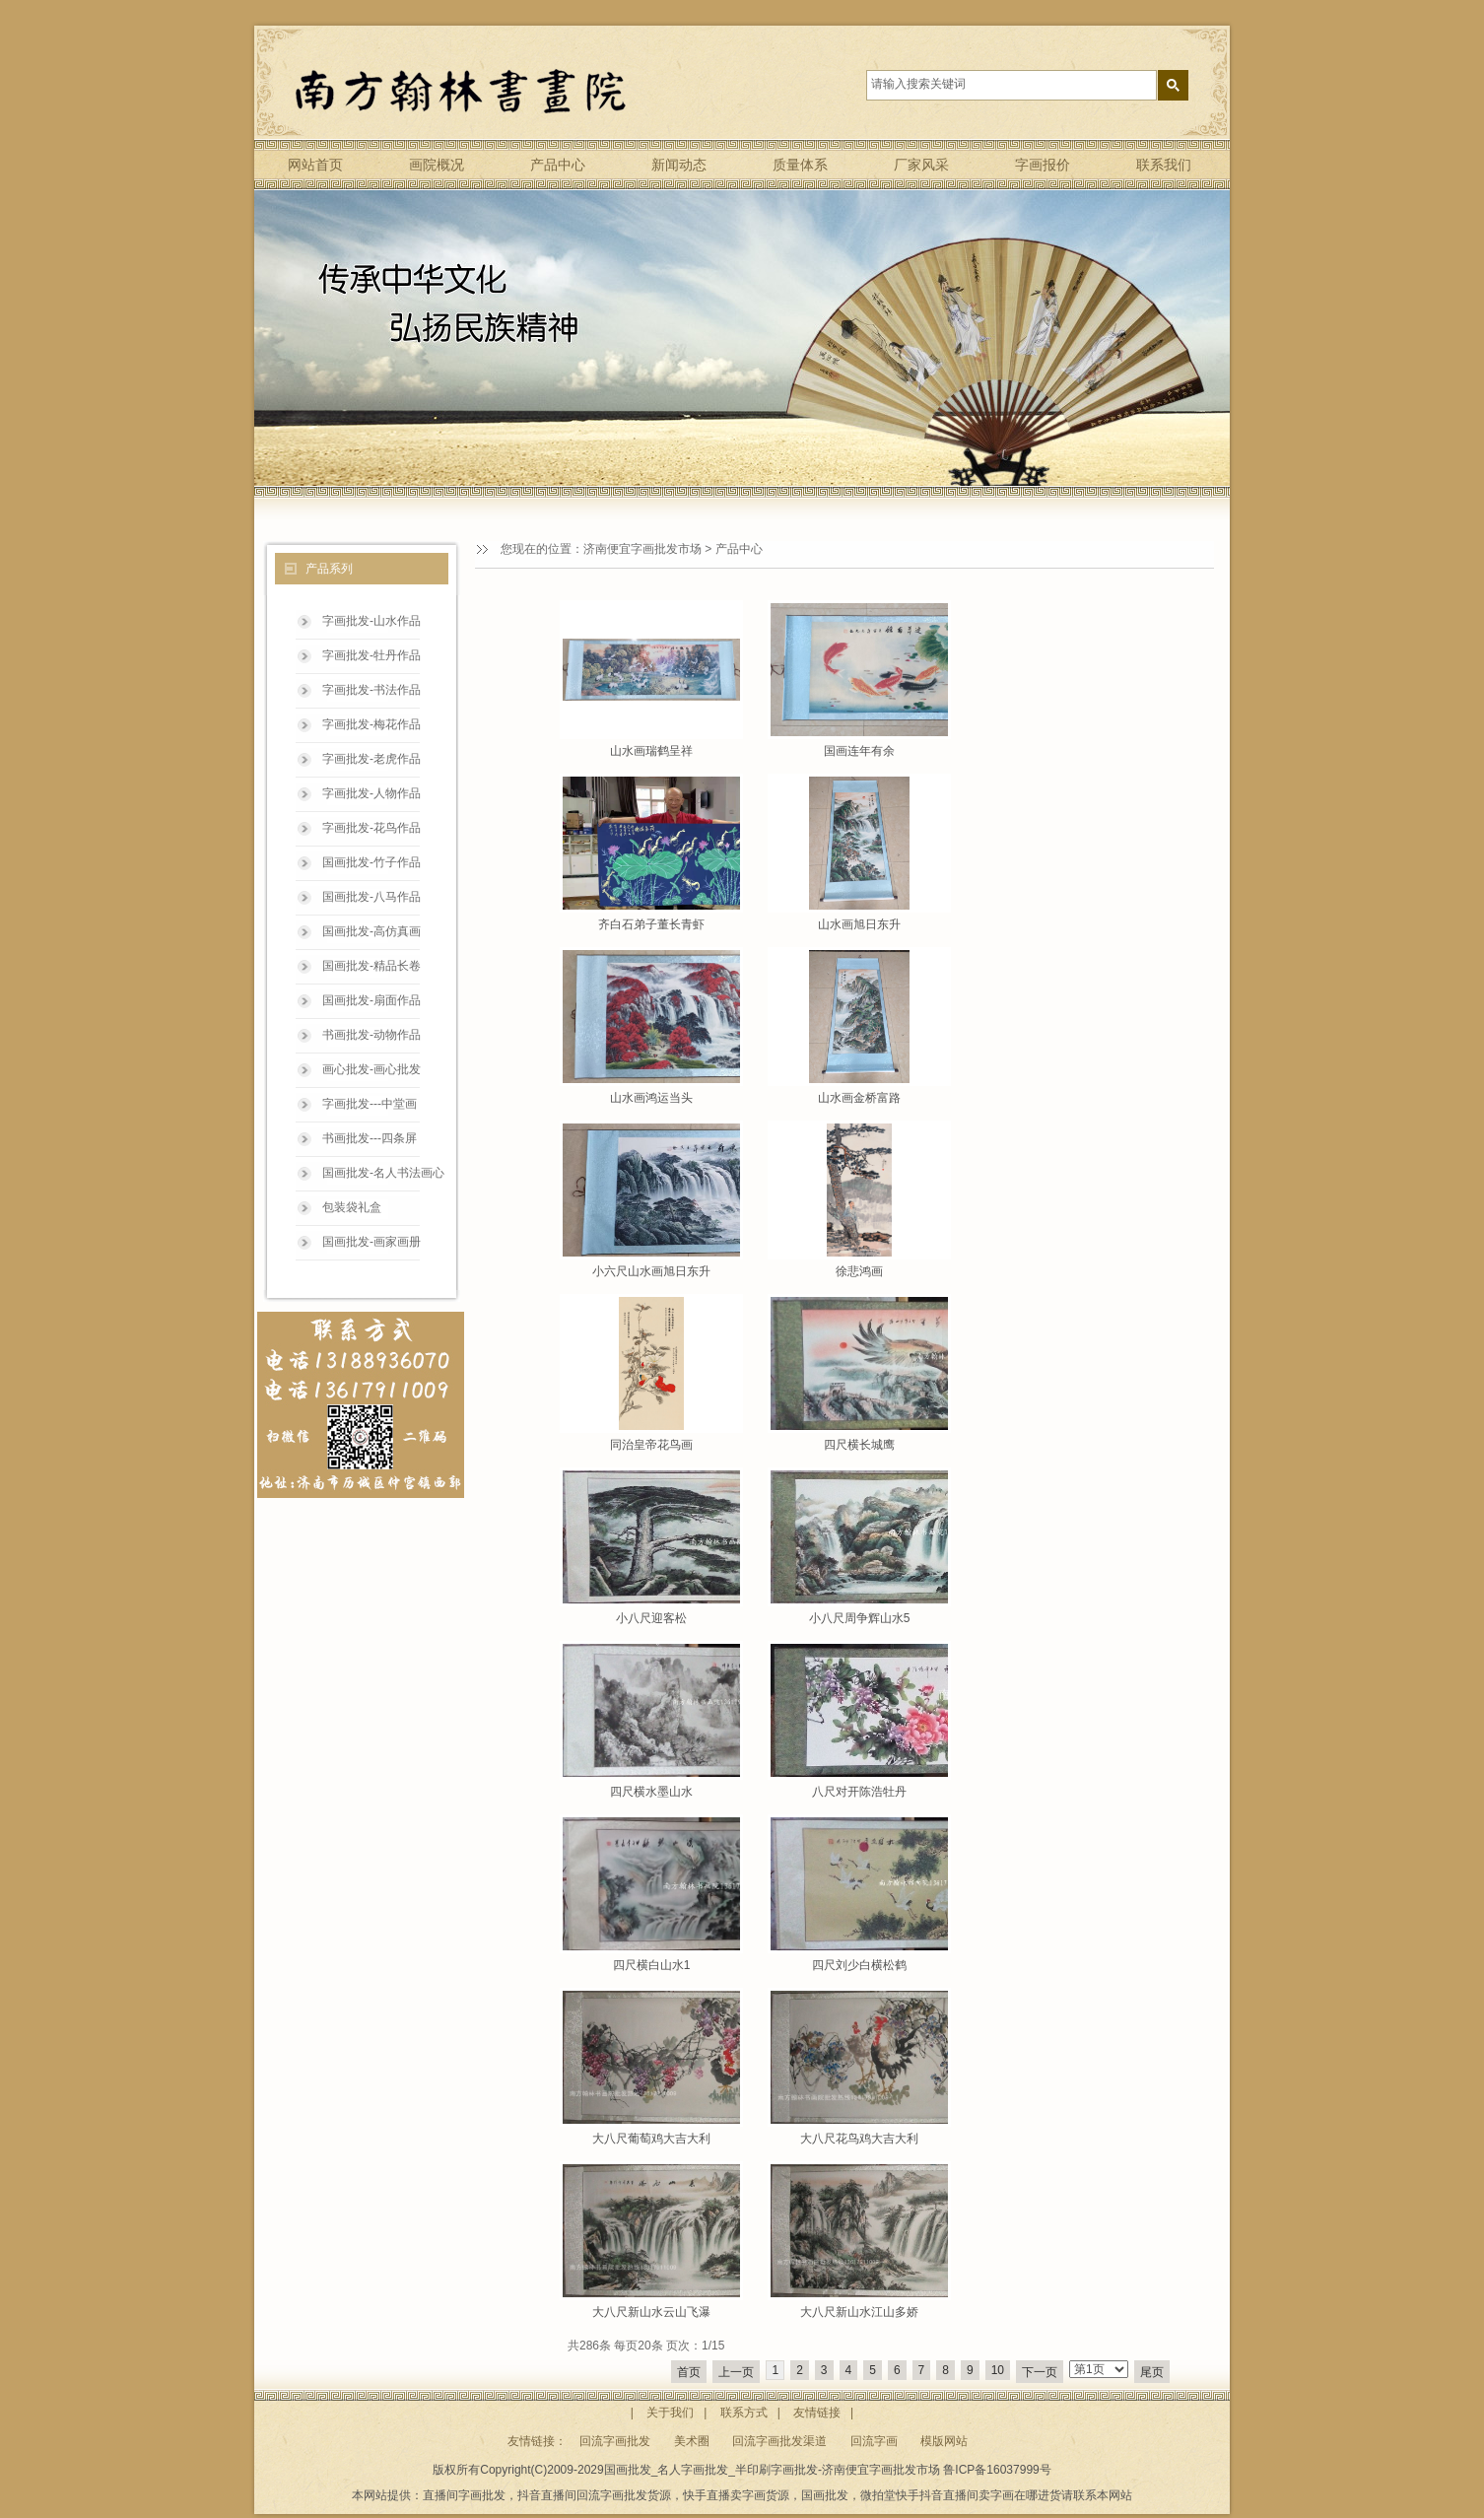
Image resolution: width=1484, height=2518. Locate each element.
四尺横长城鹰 (859, 1445)
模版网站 (944, 2441)
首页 (689, 2372)
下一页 (1039, 2372)
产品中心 (557, 164)
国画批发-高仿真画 (371, 931)
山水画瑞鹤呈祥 (651, 751)
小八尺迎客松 (651, 1618)
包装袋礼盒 (351, 1207)
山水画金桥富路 (859, 1098)
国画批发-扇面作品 (371, 1000)
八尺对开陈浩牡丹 (859, 1792)
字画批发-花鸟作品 (371, 828)
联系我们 (1163, 164)
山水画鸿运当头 (651, 1098)
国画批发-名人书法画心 (383, 1173)
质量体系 (800, 164)
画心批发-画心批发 (371, 1069)
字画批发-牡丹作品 (371, 655)
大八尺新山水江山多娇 (859, 2312)
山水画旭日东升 (859, 924)
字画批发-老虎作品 (371, 759)
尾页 (1152, 2372)
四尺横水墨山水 (651, 1792)
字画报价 (1042, 164)
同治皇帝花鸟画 (651, 1445)
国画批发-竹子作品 (371, 862)
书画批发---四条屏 (369, 1138)
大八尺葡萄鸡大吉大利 (651, 2138)
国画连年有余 (859, 751)
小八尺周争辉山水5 (860, 1618)
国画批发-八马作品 (371, 897)
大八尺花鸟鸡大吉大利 (859, 2138)
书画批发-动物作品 (371, 1035)
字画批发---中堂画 (369, 1104)
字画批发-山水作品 (371, 621)
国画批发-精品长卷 (371, 966)
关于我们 (670, 2412)
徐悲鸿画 (859, 1271)
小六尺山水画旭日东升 (651, 1271)
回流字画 (874, 2441)
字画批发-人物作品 (371, 793)
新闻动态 (679, 164)
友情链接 (817, 2412)
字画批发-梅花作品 (371, 724)
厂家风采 (921, 164)
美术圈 (691, 2441)
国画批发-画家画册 (371, 1242)
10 (997, 2370)
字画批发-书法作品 (371, 690)
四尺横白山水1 (652, 1965)
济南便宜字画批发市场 (642, 549)
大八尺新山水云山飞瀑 (651, 2312)
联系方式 (744, 2412)
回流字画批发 (614, 2441)
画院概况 (436, 164)
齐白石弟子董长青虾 (651, 924)
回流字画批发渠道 (779, 2441)
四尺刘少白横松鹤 (859, 1965)
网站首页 (315, 164)
